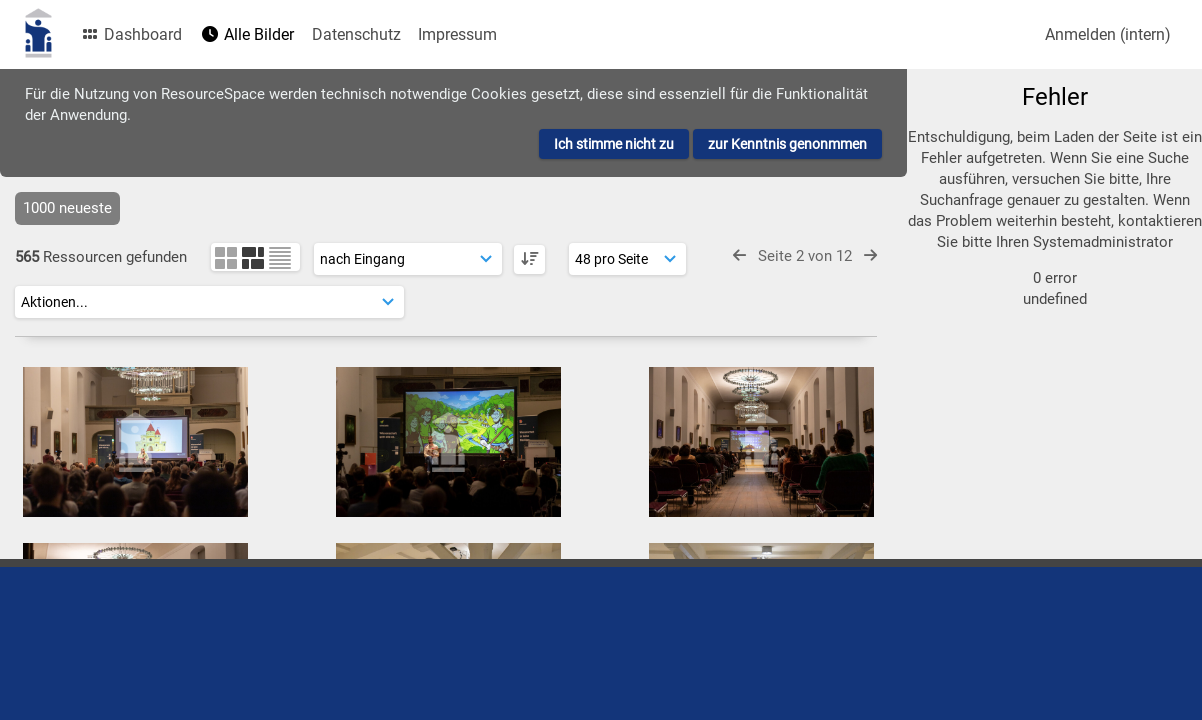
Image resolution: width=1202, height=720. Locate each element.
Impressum (457, 34)
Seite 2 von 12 (805, 256)
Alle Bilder (247, 34)
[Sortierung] (408, 259)
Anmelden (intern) (1108, 34)
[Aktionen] (209, 302)
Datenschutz (356, 34)
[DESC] (529, 259)
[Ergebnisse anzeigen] (627, 259)
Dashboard (131, 34)
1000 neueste (67, 208)
